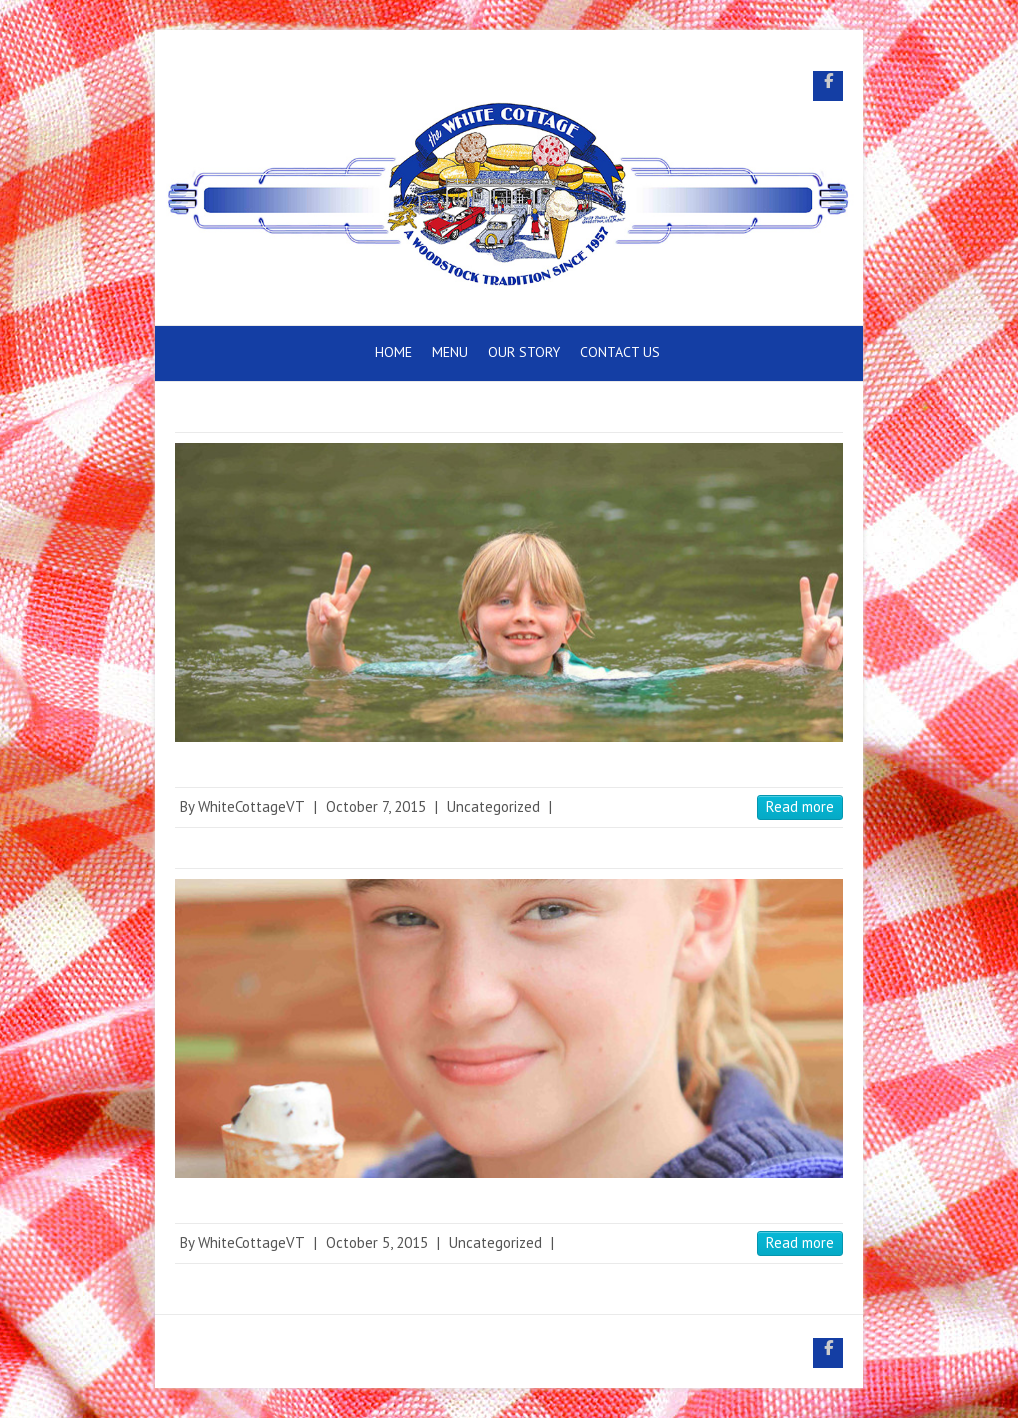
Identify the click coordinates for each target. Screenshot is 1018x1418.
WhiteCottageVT (251, 806)
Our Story (524, 352)
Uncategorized (493, 806)
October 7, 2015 (376, 806)
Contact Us (620, 352)
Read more (800, 806)
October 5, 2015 (377, 1242)
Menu (450, 352)
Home (393, 352)
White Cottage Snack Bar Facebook (828, 86)
